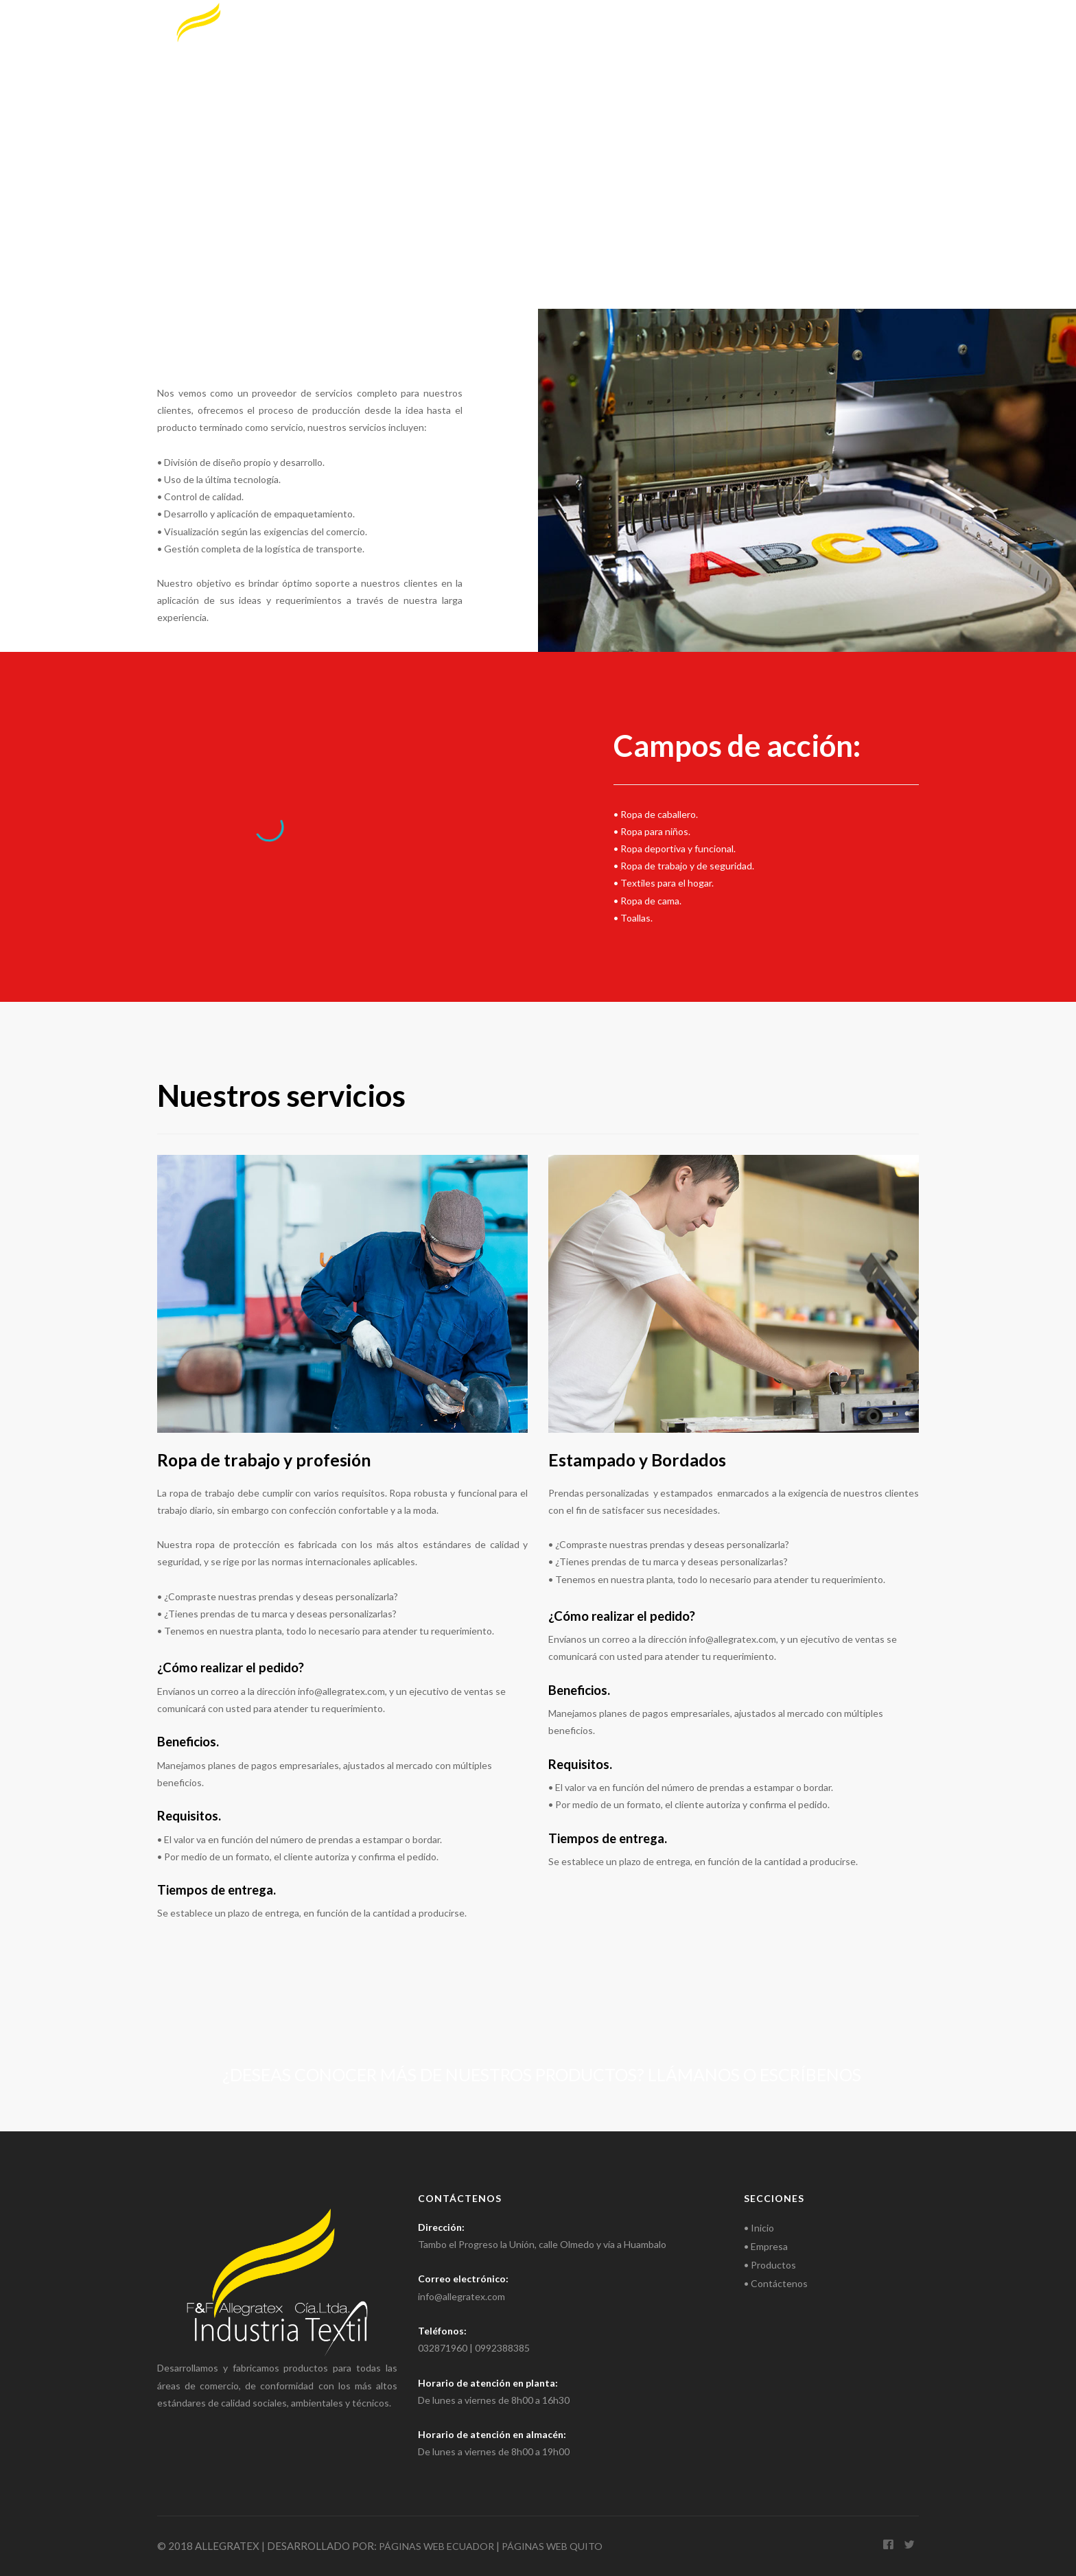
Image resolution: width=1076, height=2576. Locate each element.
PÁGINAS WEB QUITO (552, 2546)
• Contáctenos (776, 2283)
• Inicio (759, 2228)
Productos (781, 27)
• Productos (770, 2265)
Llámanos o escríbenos (754, 2074)
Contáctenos (877, 27)
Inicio (638, 27)
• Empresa (766, 2246)
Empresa (701, 27)
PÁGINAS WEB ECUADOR (436, 2546)
